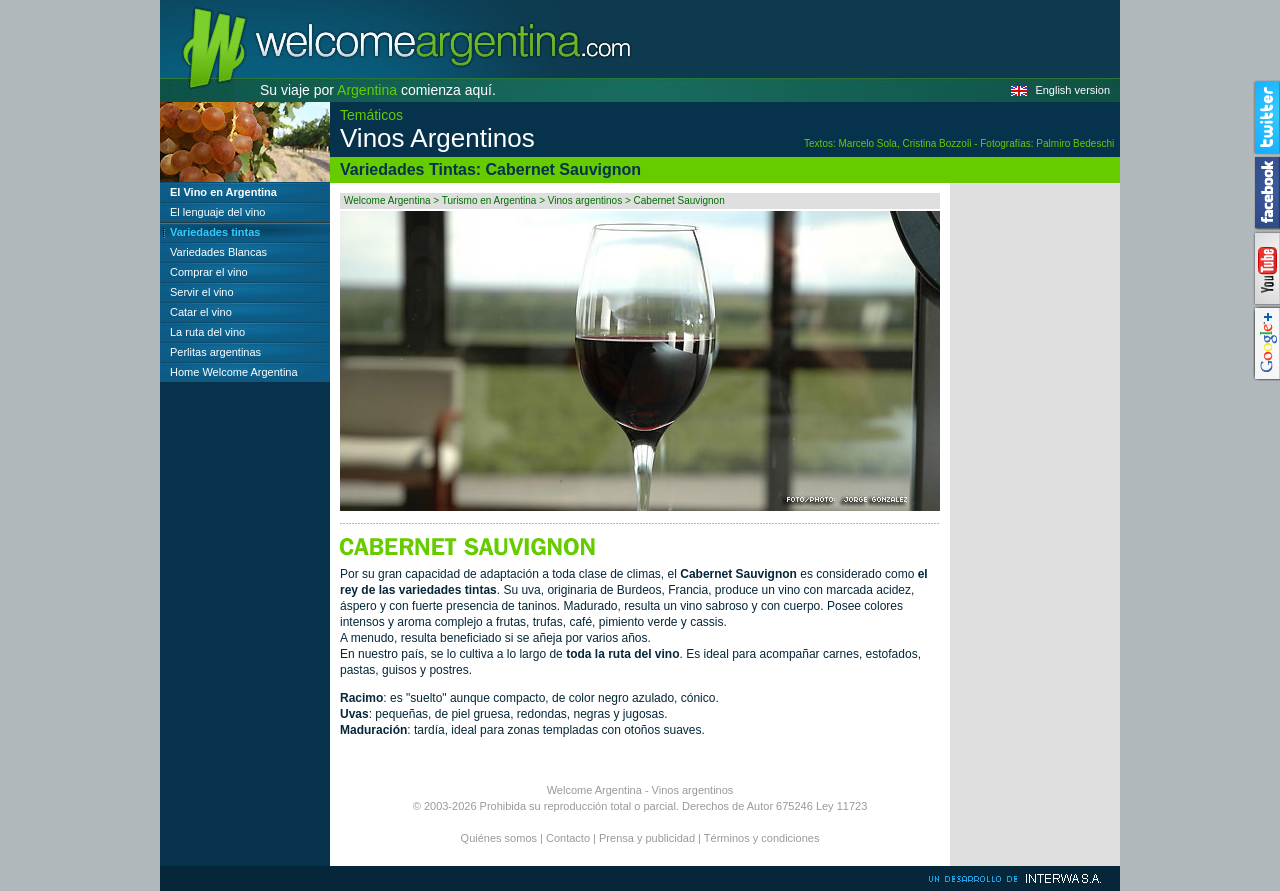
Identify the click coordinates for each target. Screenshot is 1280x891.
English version (1072, 90)
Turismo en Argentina (489, 200)
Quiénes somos (499, 838)
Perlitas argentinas (215, 352)
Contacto (568, 838)
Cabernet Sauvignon (679, 200)
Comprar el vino (209, 272)
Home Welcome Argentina (234, 372)
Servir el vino (202, 292)
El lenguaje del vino (217, 212)
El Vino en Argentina (223, 192)
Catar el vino (201, 312)
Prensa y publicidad (647, 838)
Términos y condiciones (762, 838)
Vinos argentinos (585, 200)
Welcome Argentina (387, 200)
